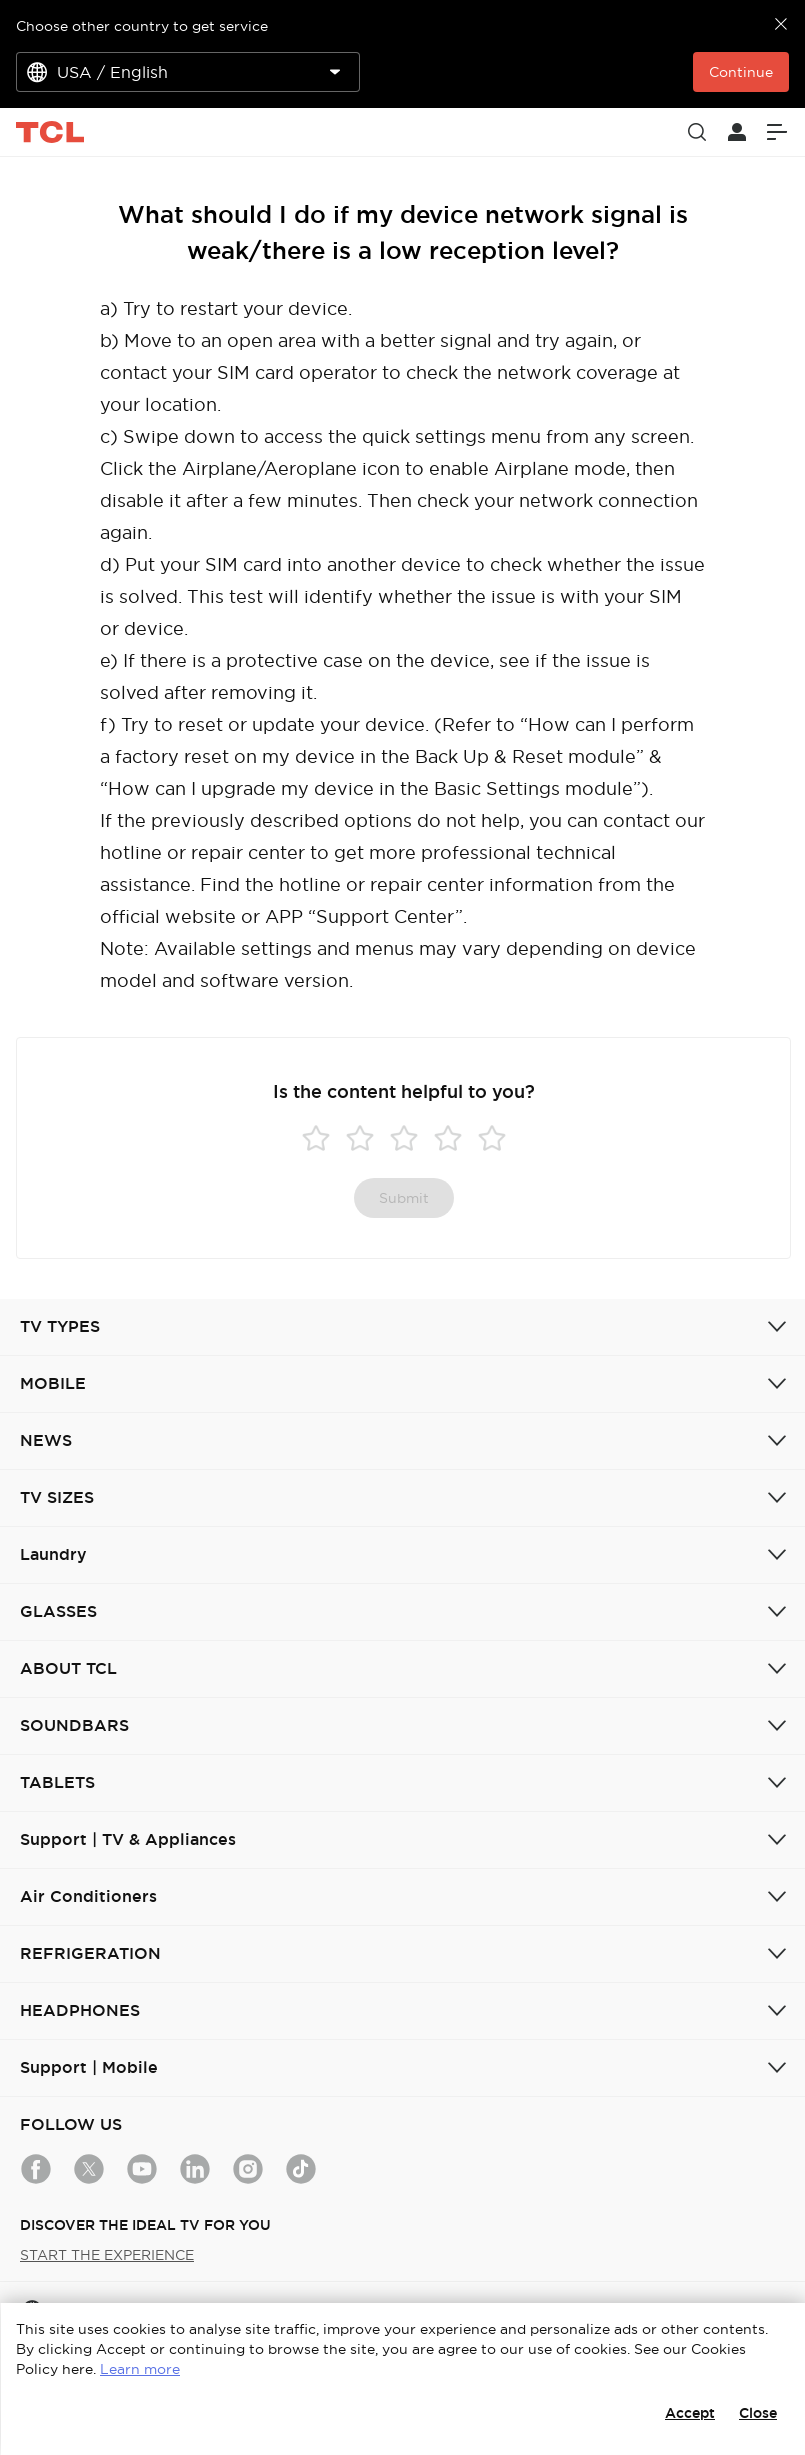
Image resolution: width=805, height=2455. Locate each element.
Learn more (140, 2369)
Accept (690, 2413)
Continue (741, 72)
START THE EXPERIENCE (107, 2255)
